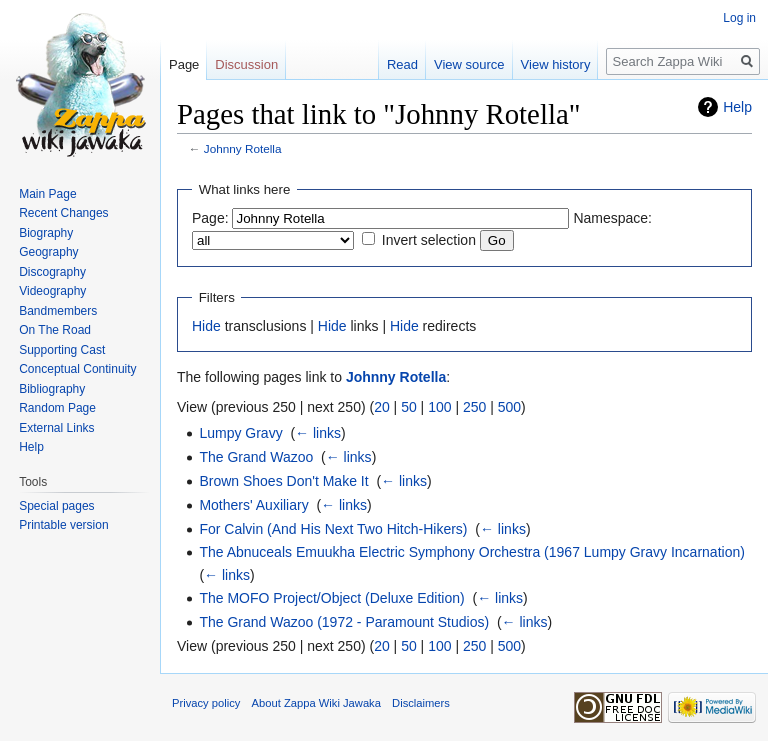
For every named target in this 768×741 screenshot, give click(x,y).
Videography (52, 291)
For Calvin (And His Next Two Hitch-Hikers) (333, 529)
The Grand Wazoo (256, 457)
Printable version (63, 525)
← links (318, 433)
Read (402, 64)
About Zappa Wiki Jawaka (316, 703)
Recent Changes (63, 213)
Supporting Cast (62, 350)
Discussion (246, 64)
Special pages (56, 506)
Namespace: (612, 218)
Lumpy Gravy (240, 433)
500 (509, 407)
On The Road (55, 330)
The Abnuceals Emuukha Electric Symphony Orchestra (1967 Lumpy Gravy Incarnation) (471, 552)
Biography (46, 233)
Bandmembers (58, 311)
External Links (56, 428)
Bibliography (52, 389)
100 (439, 407)
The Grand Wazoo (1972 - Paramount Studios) (344, 622)
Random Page (57, 408)
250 (474, 407)
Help (737, 107)
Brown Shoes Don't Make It (283, 481)
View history (556, 64)
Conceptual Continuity (77, 369)
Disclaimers (421, 703)
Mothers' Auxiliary (253, 505)
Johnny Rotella (243, 148)
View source (469, 64)
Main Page (47, 194)
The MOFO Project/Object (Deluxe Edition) (331, 598)
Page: (210, 218)
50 (409, 407)
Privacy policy (206, 703)
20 (382, 407)
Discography (52, 272)
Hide (206, 326)
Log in (739, 18)
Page (184, 64)
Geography (48, 252)
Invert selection (429, 240)
